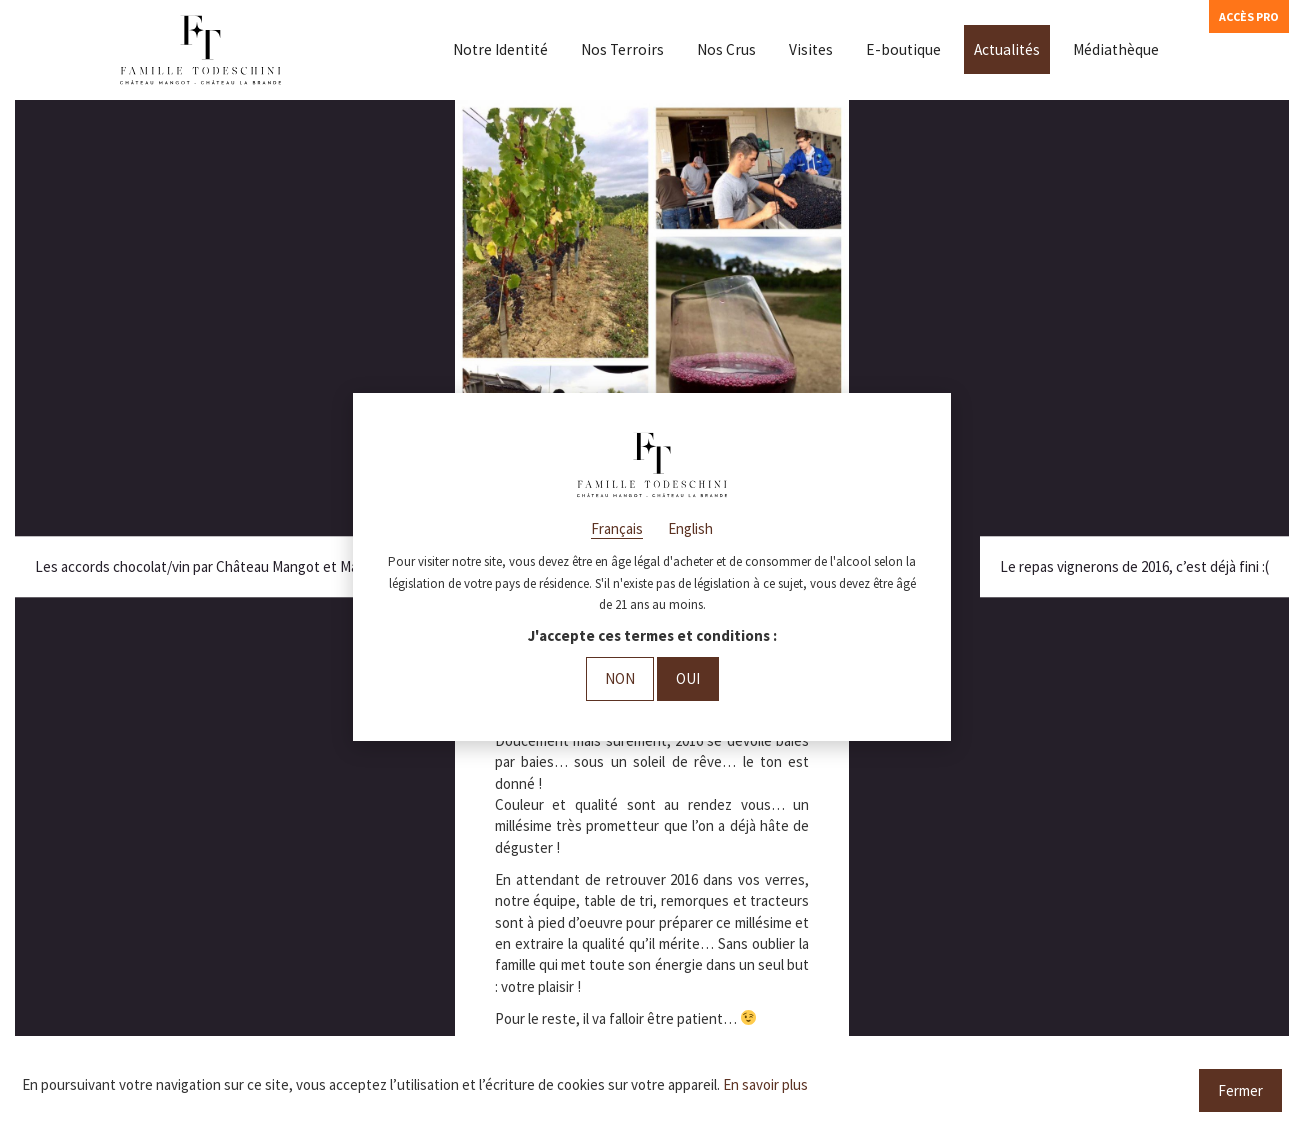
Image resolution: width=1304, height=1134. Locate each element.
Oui (688, 678)
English (690, 528)
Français (617, 528)
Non (620, 678)
